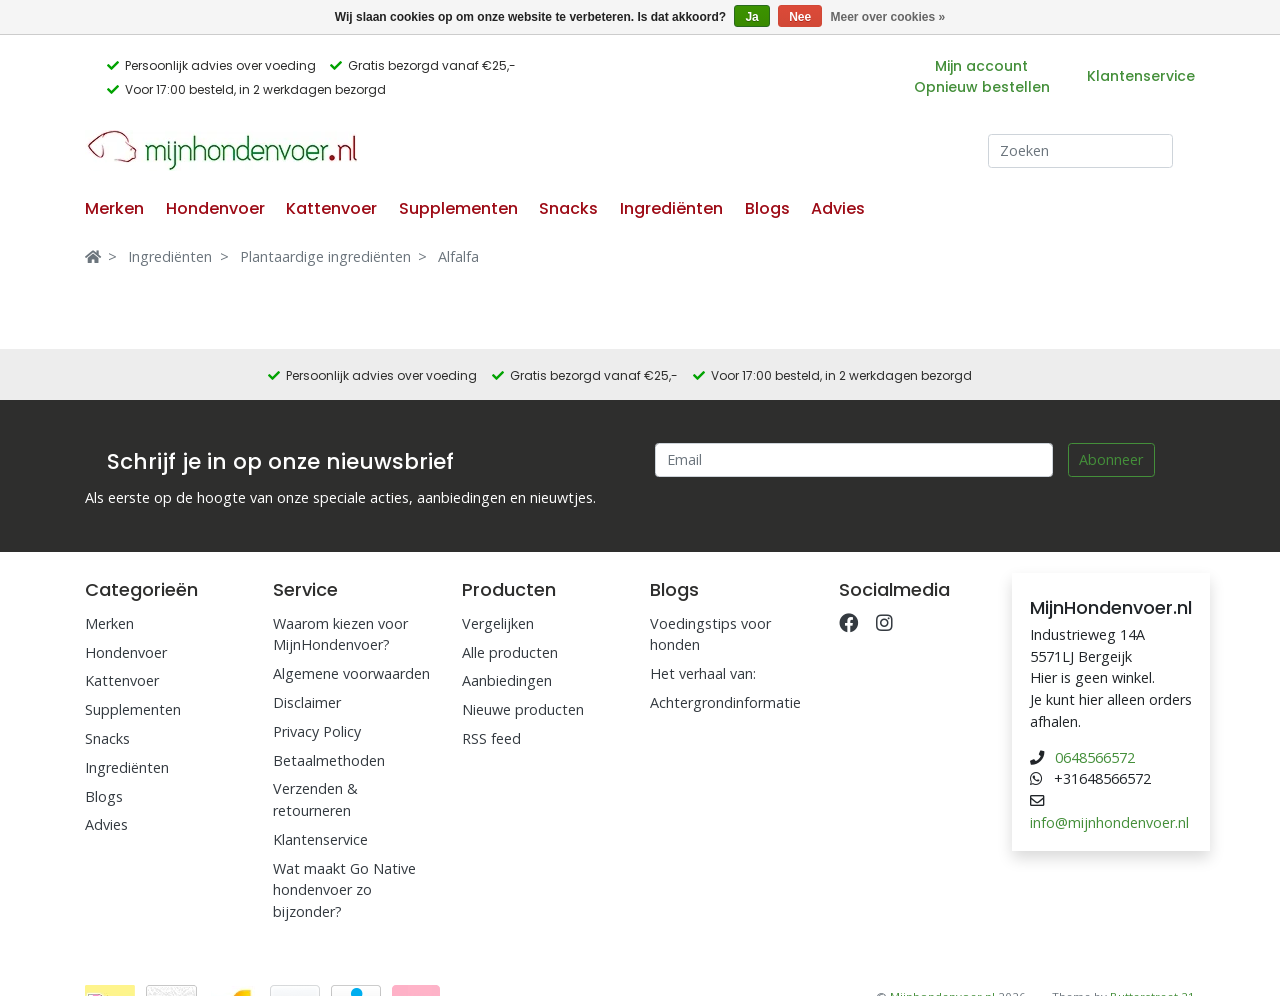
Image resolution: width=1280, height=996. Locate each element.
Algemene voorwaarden (351, 673)
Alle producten (510, 652)
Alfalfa (458, 256)
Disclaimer (307, 702)
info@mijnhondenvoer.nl (1109, 822)
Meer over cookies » (888, 17)
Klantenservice (1141, 76)
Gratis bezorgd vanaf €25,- (432, 65)
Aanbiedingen (507, 680)
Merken (114, 208)
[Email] (854, 460)
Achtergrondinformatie (725, 702)
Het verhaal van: (703, 673)
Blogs (767, 208)
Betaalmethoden (329, 760)
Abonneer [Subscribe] (1111, 459)
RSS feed (491, 738)
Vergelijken (498, 623)
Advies (838, 208)
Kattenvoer (331, 208)
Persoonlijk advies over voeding (220, 65)
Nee (800, 17)
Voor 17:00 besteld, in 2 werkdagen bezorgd (255, 89)
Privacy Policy (317, 731)
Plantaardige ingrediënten (325, 256)
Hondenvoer (215, 208)
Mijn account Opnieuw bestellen (982, 76)
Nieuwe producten (523, 709)
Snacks (568, 208)
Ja (751, 17)
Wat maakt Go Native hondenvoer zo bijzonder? (344, 890)
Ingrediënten (671, 208)
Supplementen (458, 208)
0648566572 (1095, 757)
